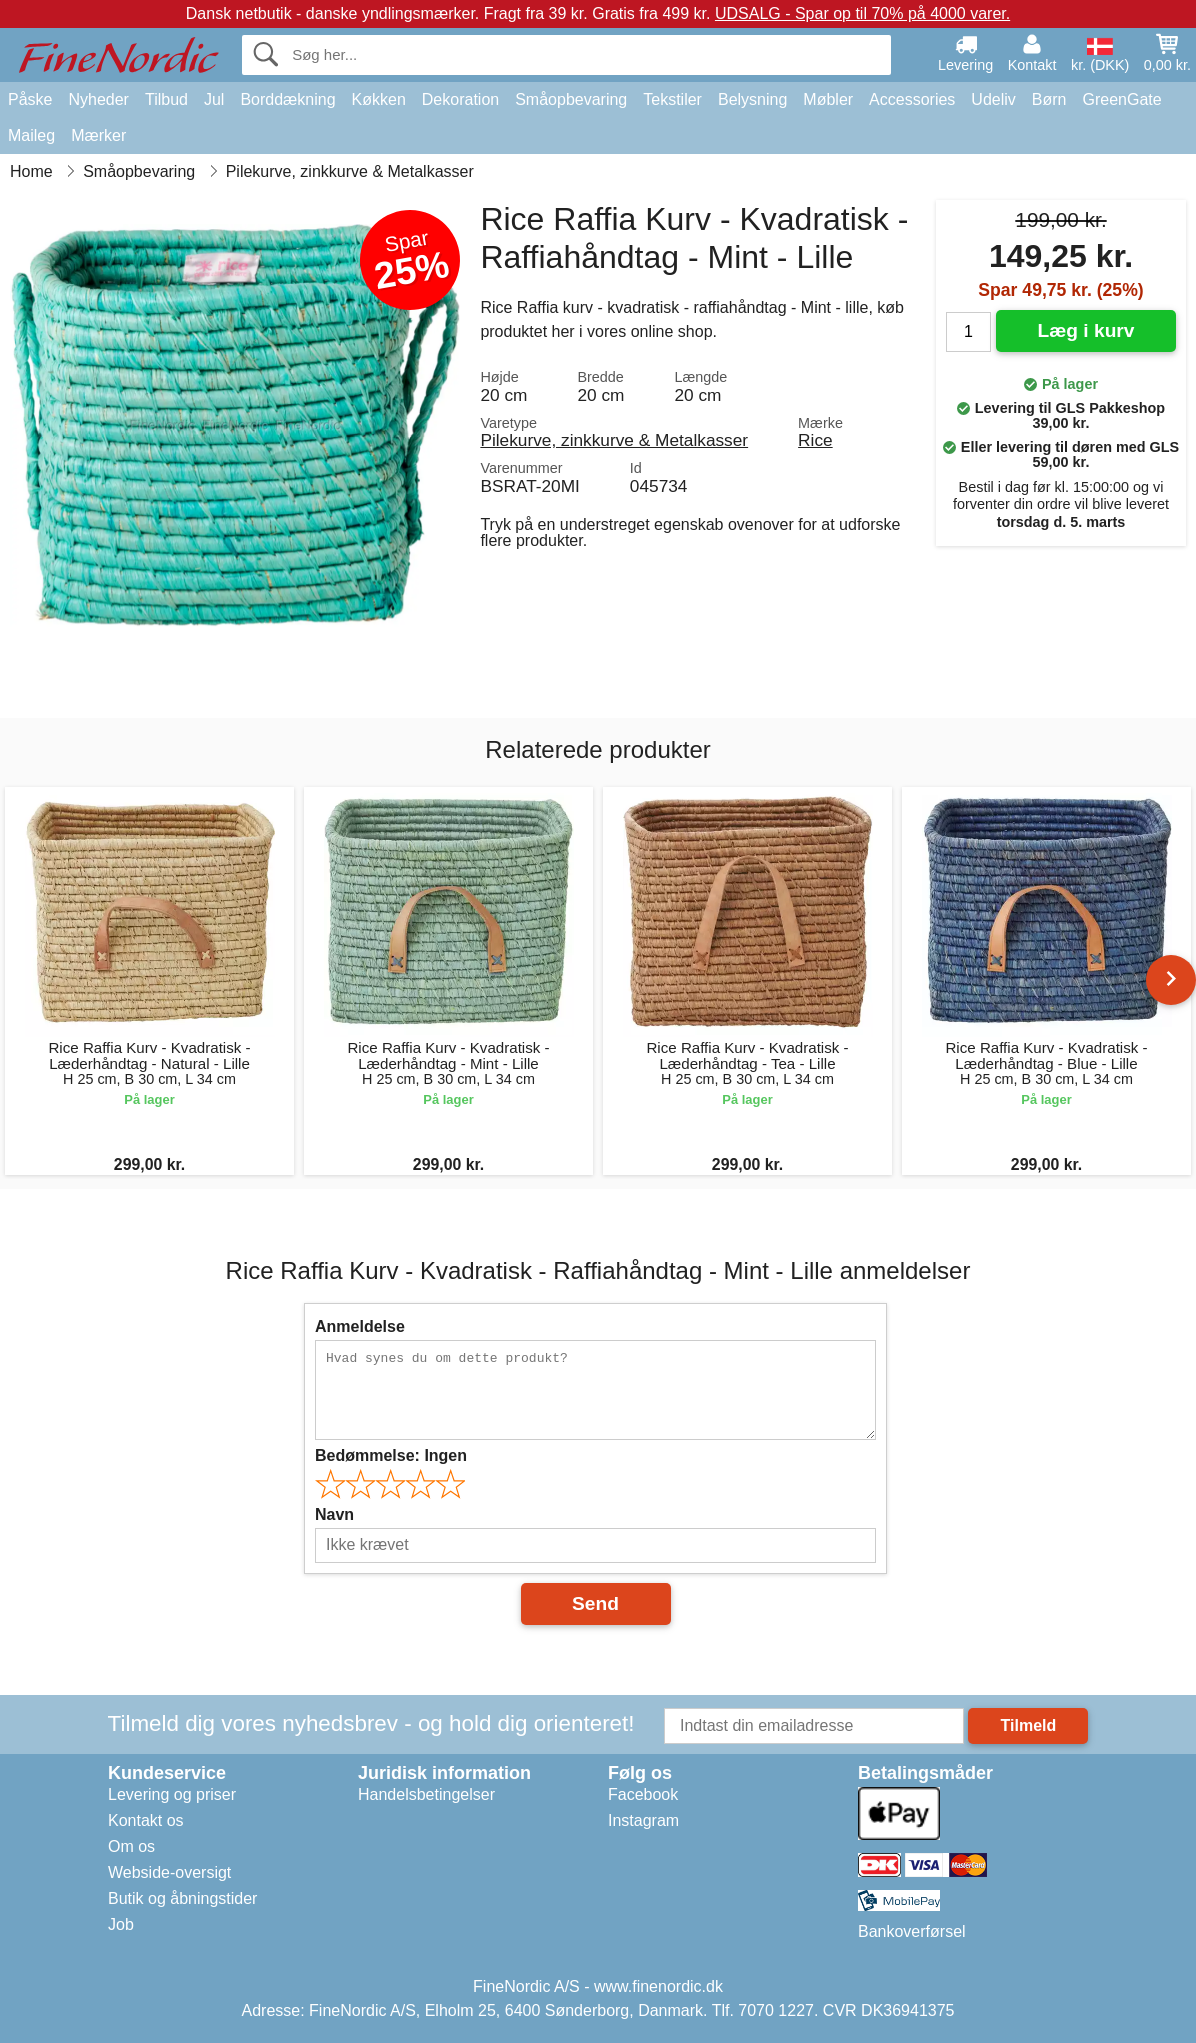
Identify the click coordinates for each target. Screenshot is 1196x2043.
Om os (131, 1846)
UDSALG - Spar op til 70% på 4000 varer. (862, 13)
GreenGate (1122, 99)
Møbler (828, 99)
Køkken (379, 99)
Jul (214, 99)
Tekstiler (672, 99)
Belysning (752, 99)
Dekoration (460, 99)
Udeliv (993, 99)
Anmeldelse (360, 1326)
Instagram (643, 1820)
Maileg (31, 135)
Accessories (912, 99)
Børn (1049, 99)
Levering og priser (172, 1794)
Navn (334, 1514)
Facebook (643, 1794)
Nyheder (98, 99)
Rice (815, 440)
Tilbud (166, 99)
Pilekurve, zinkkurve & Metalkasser (614, 440)
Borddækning (287, 99)
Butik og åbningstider (182, 1898)
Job (121, 1924)
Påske (30, 99)
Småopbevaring (571, 99)
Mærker (98, 135)
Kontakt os (146, 1820)
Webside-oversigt (169, 1872)
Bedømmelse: (391, 1455)
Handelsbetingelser (426, 1794)
